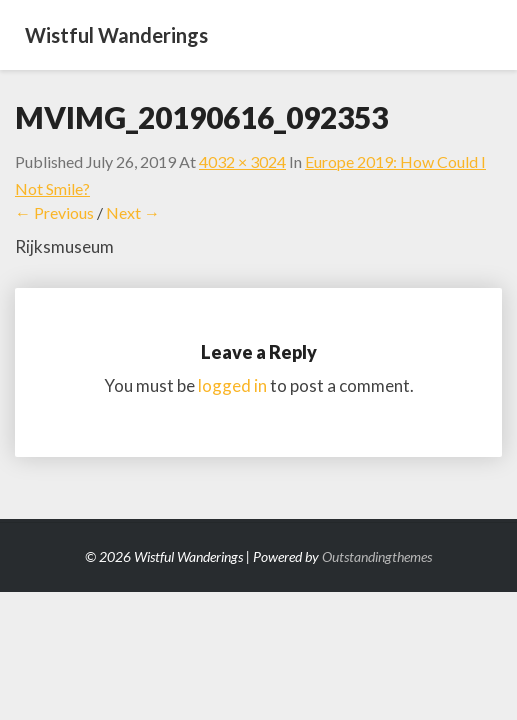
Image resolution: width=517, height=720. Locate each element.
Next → (133, 212)
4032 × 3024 (242, 161)
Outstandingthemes (377, 556)
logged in (232, 385)
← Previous (54, 212)
